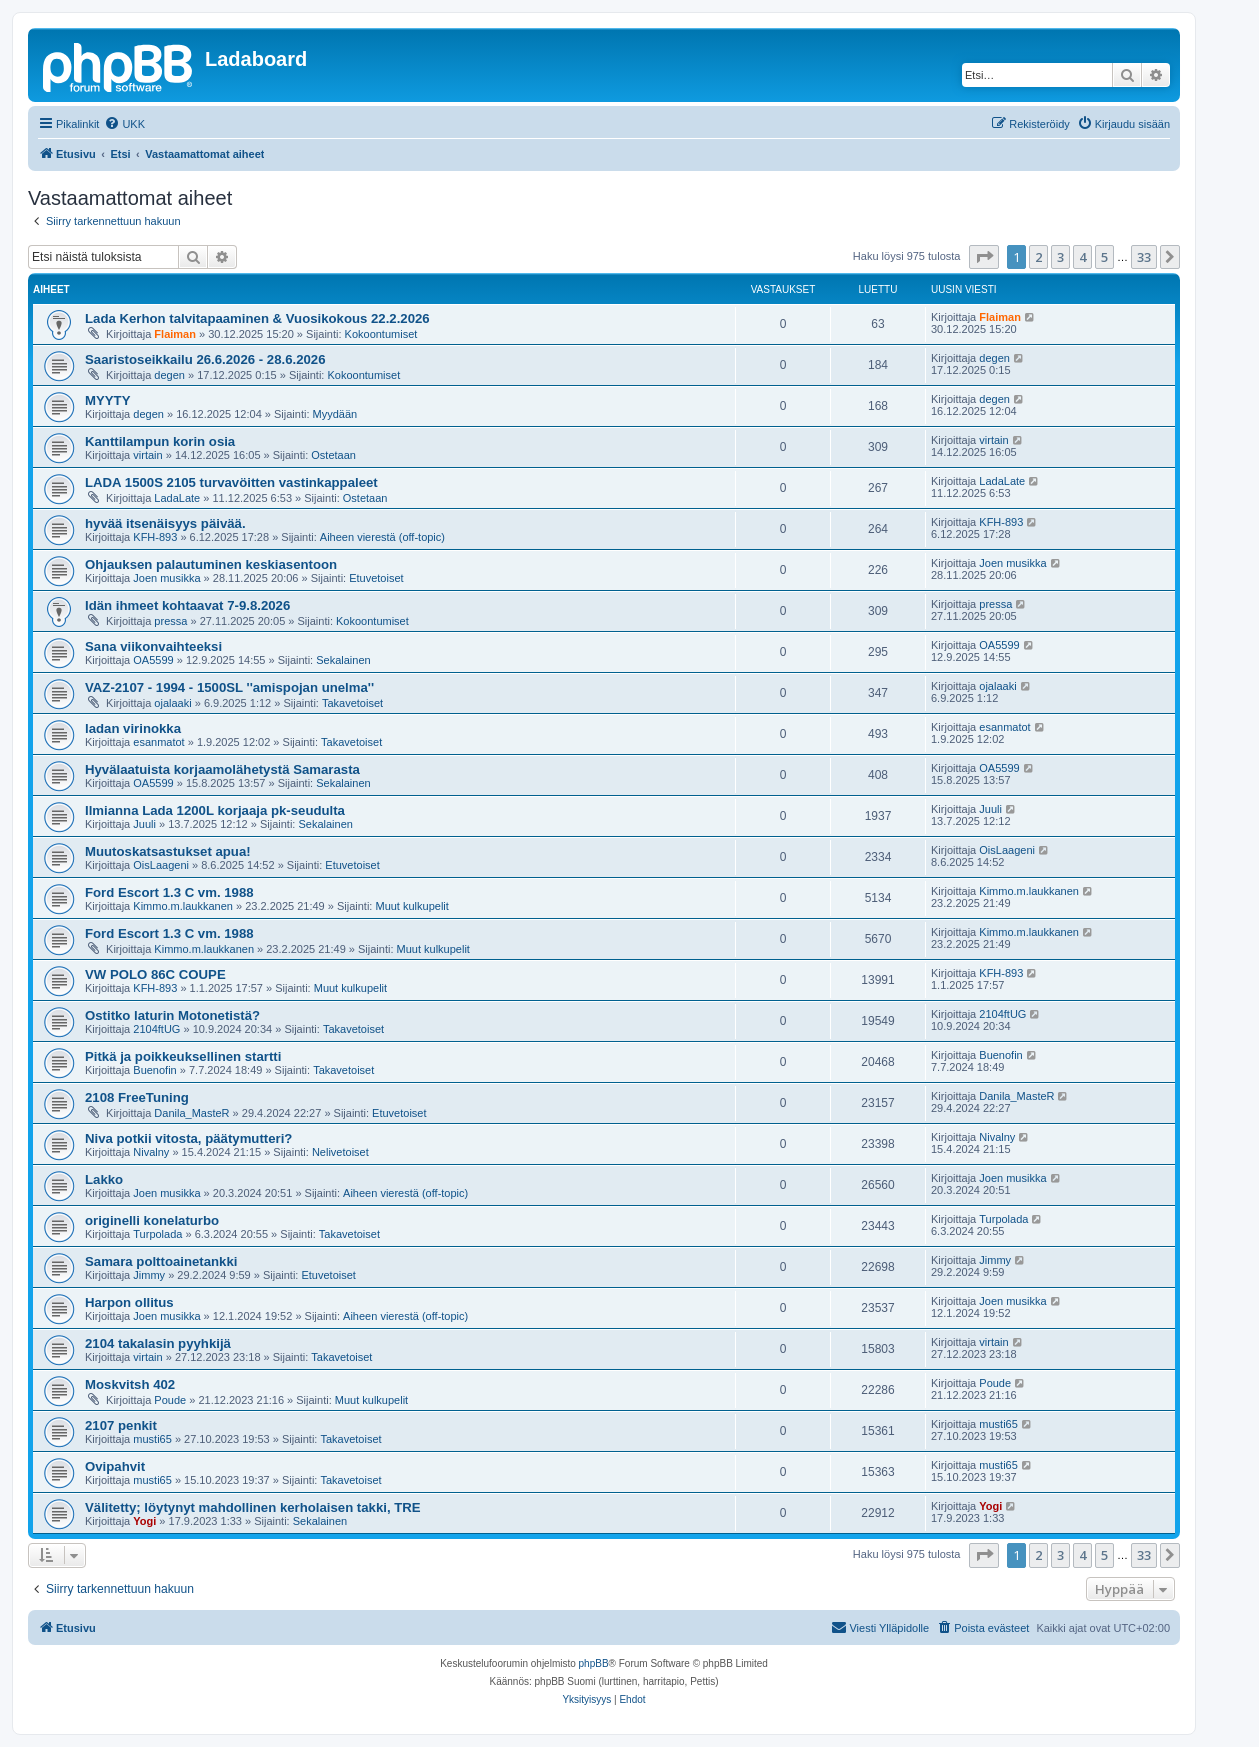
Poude (170, 1400)
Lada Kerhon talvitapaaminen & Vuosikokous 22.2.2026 (257, 318)
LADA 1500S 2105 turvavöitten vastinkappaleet (231, 482)
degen (169, 375)
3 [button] (1060, 257)
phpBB (594, 1663)
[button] (984, 257)
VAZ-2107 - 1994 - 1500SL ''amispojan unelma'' (229, 687)
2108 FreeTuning (137, 1097)
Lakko (104, 1179)
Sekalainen (343, 660)
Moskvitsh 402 (130, 1384)
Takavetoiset (352, 703)
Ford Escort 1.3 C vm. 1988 (169, 892)
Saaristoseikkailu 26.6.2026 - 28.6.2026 (205, 359)
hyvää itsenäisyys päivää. (165, 523)
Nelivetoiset (340, 1152)
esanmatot (158, 742)
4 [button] (1082, 257)
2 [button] (1038, 257)
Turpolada (157, 1234)
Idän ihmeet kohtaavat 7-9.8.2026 (187, 605)
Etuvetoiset (376, 578)
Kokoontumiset (381, 334)
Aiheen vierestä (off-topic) (382, 537)
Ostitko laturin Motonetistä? (172, 1015)
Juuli (144, 824)
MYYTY (107, 400)
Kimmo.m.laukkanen (183, 906)
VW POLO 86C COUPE (155, 974)
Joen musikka (166, 578)
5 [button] (1104, 257)
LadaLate (177, 498)
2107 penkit (121, 1425)
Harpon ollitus (129, 1302)
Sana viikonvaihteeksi (153, 646)
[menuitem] (124, 124)
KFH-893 (155, 537)
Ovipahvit (115, 1466)
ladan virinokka (133, 728)
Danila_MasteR (191, 1113)
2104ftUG (156, 1029)
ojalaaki (172, 703)
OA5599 (153, 660)
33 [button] (1144, 257)
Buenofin (154, 1070)
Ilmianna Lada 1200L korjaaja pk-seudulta (215, 810)
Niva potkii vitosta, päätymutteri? (188, 1138)
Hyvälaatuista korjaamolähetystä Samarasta (222, 769)
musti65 (152, 1439)
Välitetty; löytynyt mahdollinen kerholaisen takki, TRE (253, 1507)
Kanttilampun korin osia (160, 441)
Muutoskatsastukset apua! (168, 851)
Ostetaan (333, 455)
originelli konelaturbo (152, 1220)
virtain (147, 455)
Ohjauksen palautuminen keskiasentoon (211, 564)
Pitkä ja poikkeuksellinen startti (183, 1056)
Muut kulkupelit (411, 906)
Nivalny (151, 1152)
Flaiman (175, 334)
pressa (170, 621)
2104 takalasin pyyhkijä (158, 1343)
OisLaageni (161, 865)
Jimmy (149, 1275)
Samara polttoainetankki (161, 1261)
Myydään (335, 414)
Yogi (144, 1521)
